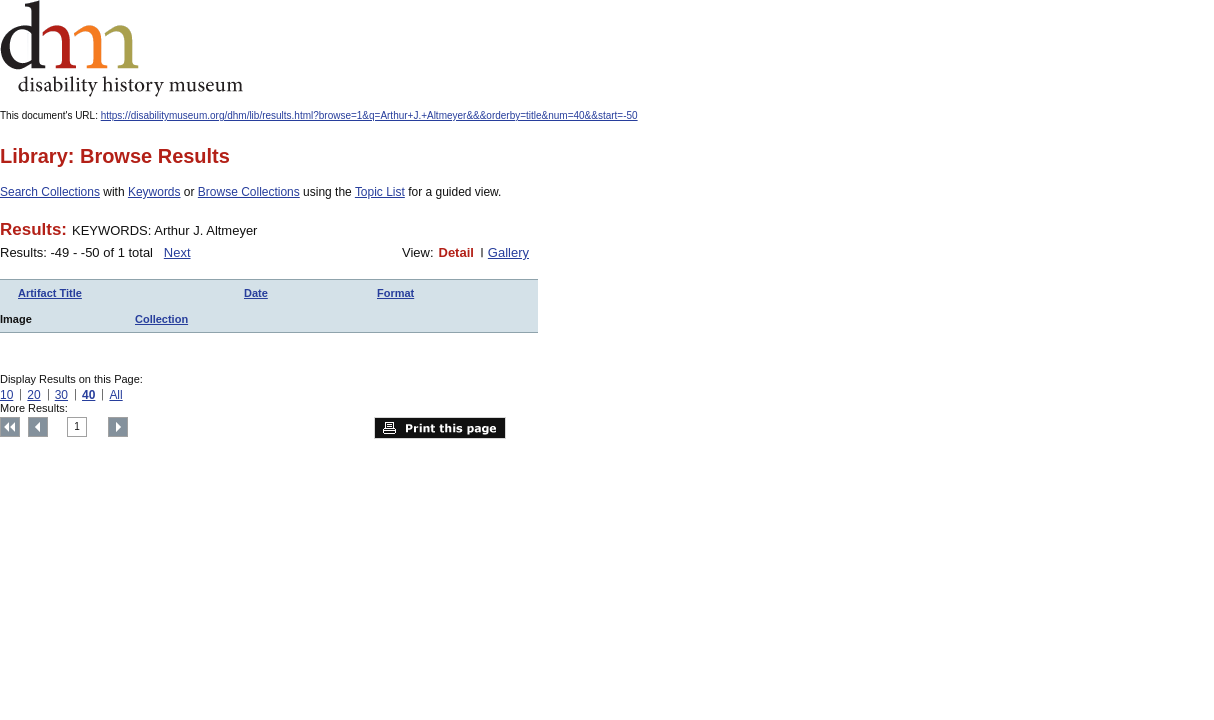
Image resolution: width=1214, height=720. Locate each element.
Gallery (508, 252)
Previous (38, 427)
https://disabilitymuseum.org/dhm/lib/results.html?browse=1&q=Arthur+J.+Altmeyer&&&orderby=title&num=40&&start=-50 (369, 115)
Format (395, 293)
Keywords (154, 192)
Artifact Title (50, 293)
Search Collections (50, 192)
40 (88, 395)
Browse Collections (249, 192)
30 (61, 395)
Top (10, 427)
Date (256, 293)
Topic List (380, 192)
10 (6, 395)
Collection (161, 319)
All (115, 395)
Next (177, 252)
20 (33, 395)
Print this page (440, 428)
